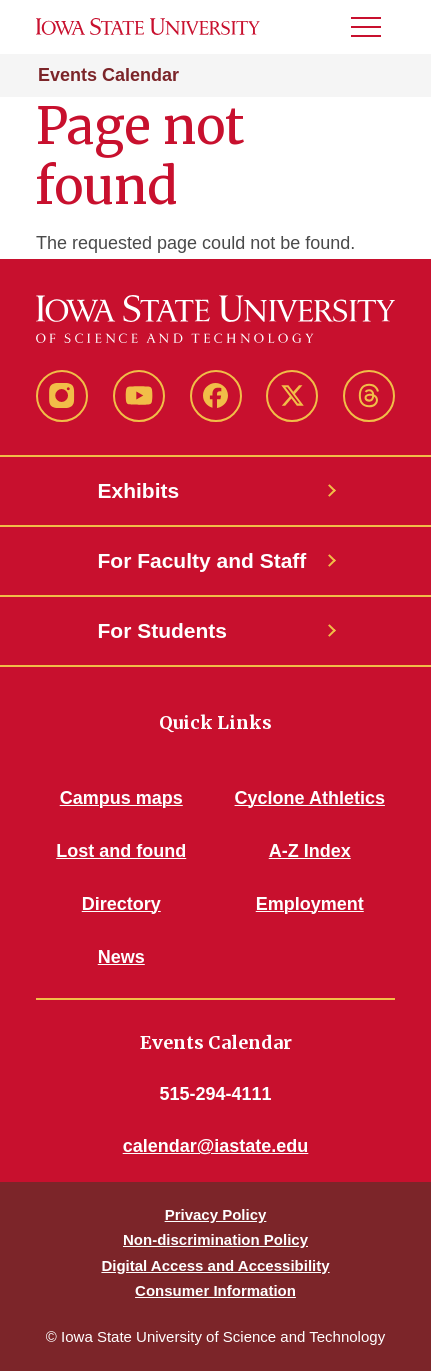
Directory (121, 904)
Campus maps (121, 798)
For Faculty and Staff (202, 560)
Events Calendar (108, 75)
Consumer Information (215, 1290)
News (121, 957)
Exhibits (139, 490)
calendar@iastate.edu (216, 1146)
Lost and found (121, 851)
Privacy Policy (216, 1214)
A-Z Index (310, 851)
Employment (310, 904)
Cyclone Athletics (310, 798)
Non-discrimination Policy (215, 1239)
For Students (163, 630)
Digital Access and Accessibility (215, 1265)
